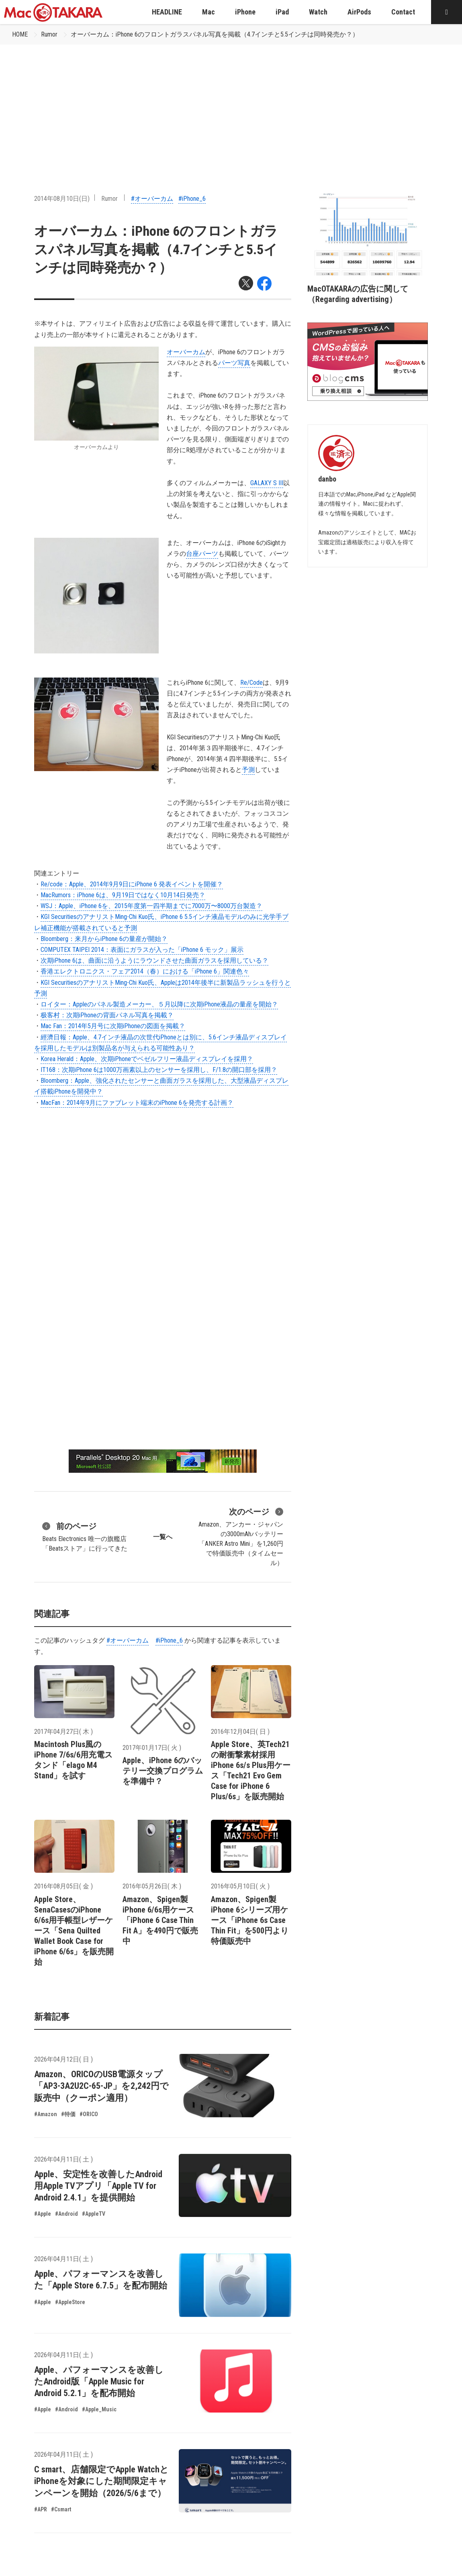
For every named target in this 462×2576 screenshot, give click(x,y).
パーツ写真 (234, 363)
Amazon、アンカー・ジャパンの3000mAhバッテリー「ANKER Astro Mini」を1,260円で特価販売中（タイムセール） (240, 1536)
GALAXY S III (266, 483)
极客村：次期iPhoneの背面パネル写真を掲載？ (107, 1015)
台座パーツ (202, 553)
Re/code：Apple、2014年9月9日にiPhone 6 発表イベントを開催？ (132, 884)
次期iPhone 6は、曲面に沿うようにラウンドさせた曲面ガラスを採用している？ (154, 960)
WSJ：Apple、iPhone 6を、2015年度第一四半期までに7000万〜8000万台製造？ (151, 906)
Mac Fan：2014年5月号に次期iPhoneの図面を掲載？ (113, 1026)
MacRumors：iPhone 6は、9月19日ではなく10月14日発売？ (123, 895)
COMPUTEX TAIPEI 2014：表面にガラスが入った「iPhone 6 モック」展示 (142, 949)
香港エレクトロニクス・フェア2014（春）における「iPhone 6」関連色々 (145, 971)
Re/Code (251, 682)
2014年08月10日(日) (62, 198)
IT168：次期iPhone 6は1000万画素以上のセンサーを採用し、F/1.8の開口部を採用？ (159, 1070)
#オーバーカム (152, 198)
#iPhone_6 (192, 198)
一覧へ (162, 1537)
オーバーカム (186, 352)
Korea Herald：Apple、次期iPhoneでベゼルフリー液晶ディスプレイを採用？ (147, 1059)
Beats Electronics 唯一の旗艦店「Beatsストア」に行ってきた (84, 1536)
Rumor (49, 34)
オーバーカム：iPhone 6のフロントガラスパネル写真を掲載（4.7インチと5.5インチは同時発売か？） (215, 34)
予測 (248, 770)
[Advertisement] (231, 105)
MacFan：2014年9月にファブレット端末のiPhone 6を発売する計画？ (137, 1102)
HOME (20, 34)
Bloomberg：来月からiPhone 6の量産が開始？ (104, 939)
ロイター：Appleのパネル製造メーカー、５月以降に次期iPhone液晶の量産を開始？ (159, 1004)
